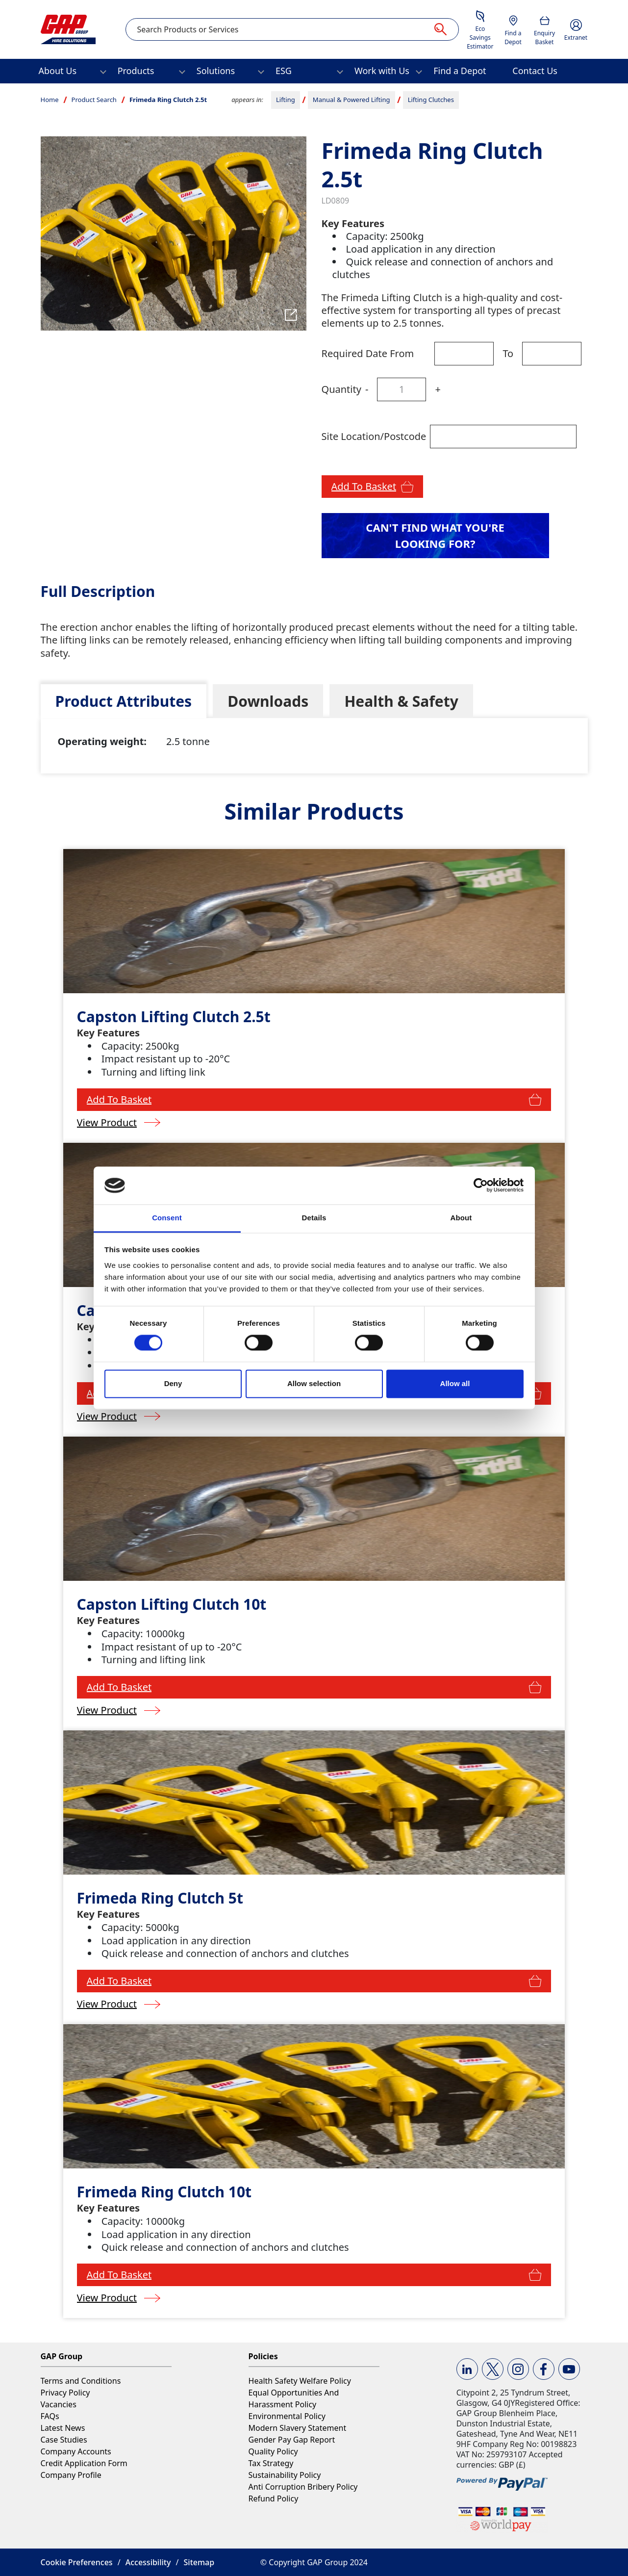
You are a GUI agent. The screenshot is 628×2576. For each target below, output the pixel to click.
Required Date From (368, 353)
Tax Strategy (271, 2463)
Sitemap (199, 2562)
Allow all (455, 1383)
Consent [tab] (167, 1217)
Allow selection (314, 1383)
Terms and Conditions (81, 2380)
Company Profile (71, 2475)
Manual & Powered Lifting (351, 99)
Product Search (94, 99)
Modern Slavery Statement (298, 2427)
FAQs (50, 2416)
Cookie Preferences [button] (77, 2562)
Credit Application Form (84, 2463)
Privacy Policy (65, 2392)
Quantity (341, 389)
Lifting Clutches (431, 99)
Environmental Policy (287, 2416)
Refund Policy (274, 2498)
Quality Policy (273, 2451)
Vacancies (58, 2404)
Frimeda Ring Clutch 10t (164, 2191)
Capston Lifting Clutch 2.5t (174, 1016)
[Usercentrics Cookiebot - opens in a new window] (481, 1185)
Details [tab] (314, 1217)
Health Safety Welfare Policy (300, 2380)
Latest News (63, 2427)
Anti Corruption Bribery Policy (303, 2486)
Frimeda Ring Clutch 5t (160, 1897)
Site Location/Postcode (374, 436)
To (507, 353)
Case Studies (64, 2439)
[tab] (124, 701)
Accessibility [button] (148, 2562)
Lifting (285, 99)
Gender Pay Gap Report (292, 2439)
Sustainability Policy (285, 2475)
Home (50, 99)
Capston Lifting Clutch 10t (172, 1604)
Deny (173, 1383)
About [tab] (461, 1217)
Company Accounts (76, 2451)
